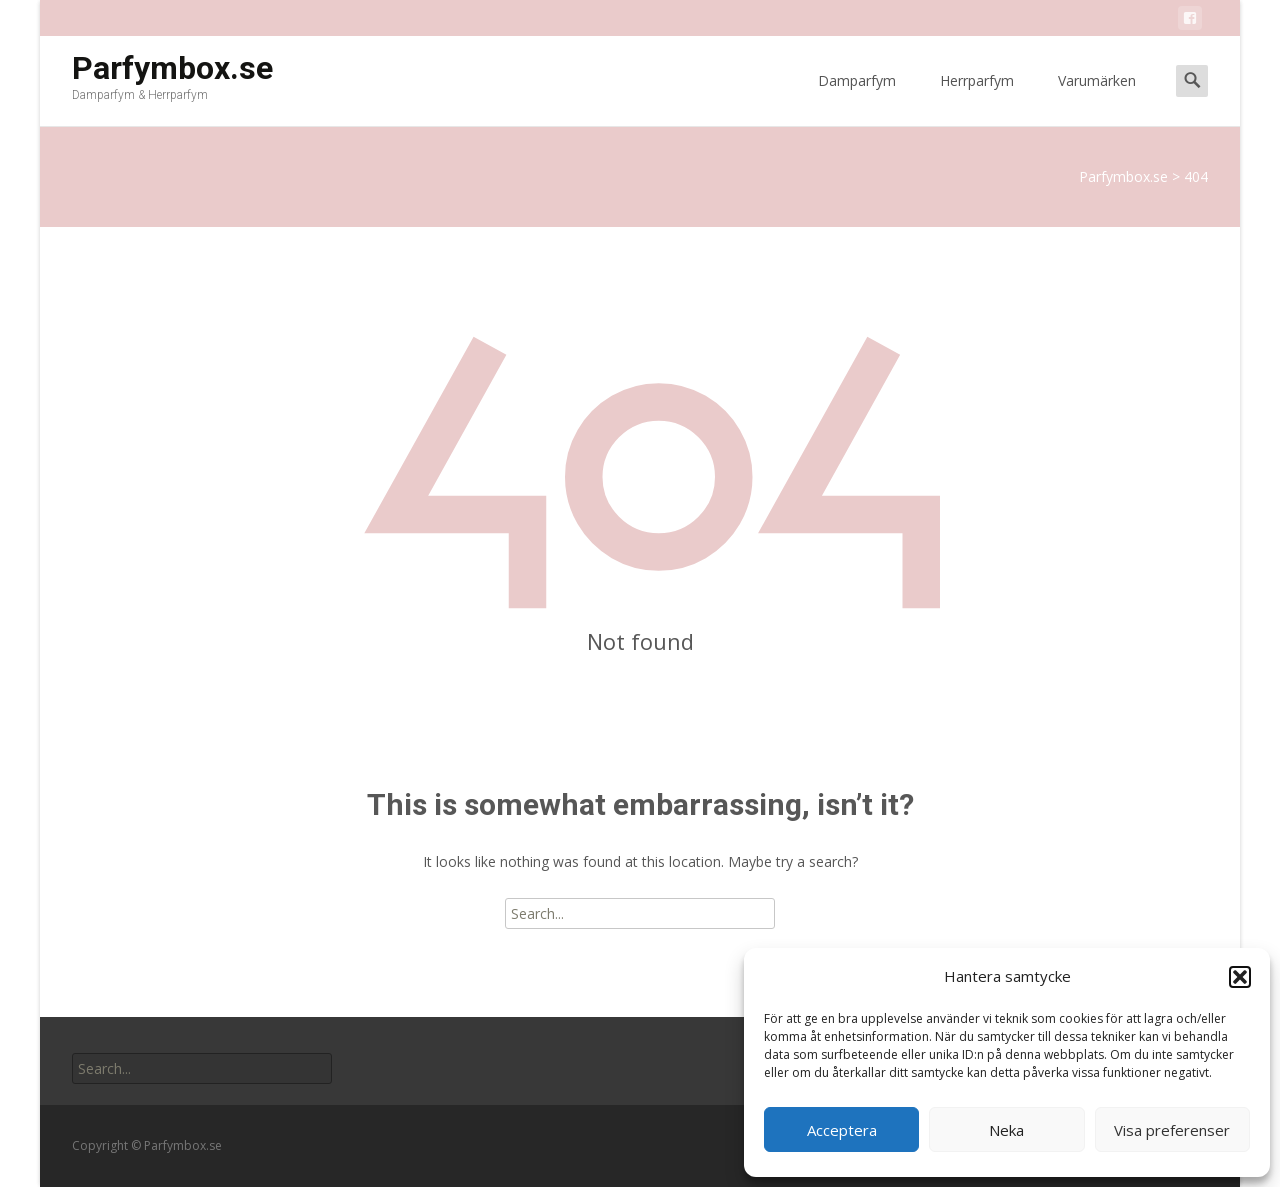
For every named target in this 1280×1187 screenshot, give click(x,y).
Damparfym (857, 98)
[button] (1240, 977)
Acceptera (842, 1130)
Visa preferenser (1172, 1130)
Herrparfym (977, 98)
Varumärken (1097, 98)
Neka (1006, 1130)
